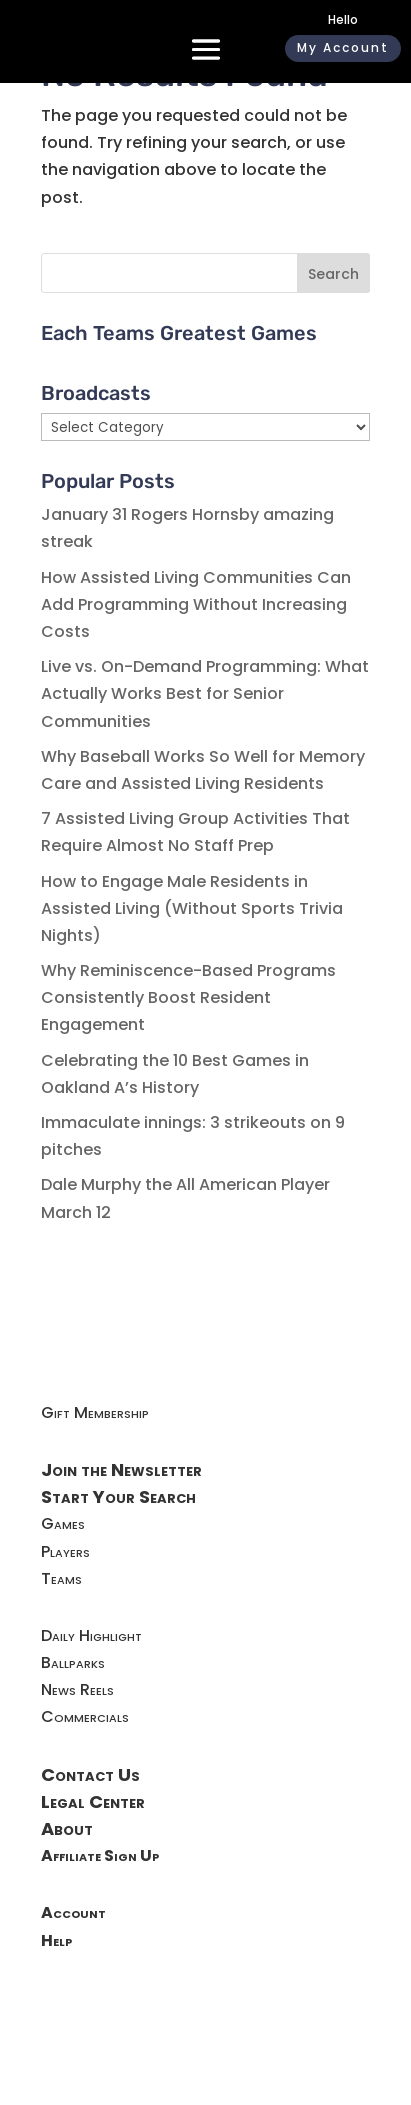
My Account (343, 47)
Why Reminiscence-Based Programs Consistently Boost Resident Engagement (188, 997)
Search (333, 274)
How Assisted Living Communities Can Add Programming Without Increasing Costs (196, 604)
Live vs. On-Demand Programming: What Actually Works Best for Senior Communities (205, 693)
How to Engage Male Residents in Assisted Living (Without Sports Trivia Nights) (192, 908)
